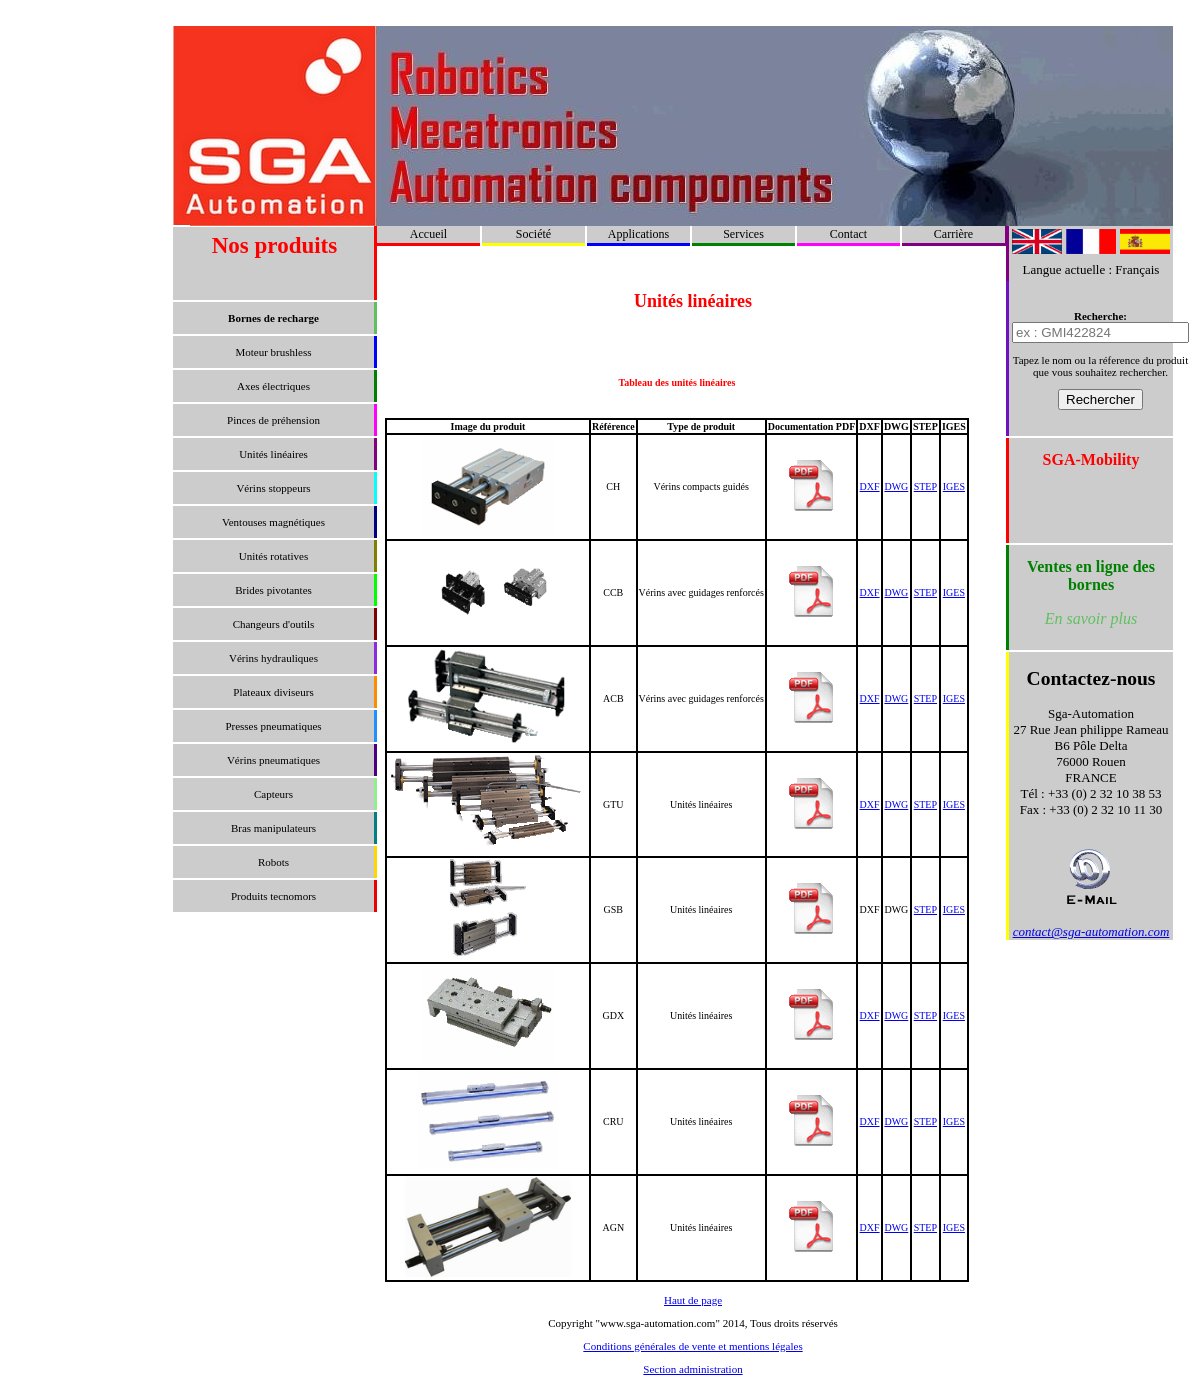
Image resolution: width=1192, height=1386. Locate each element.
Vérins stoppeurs (273, 488)
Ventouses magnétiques (273, 522)
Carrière (953, 234)
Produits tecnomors (273, 896)
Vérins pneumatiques (273, 760)
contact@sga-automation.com (1091, 931)
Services (743, 234)
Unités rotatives (273, 556)
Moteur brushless (273, 352)
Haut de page (693, 1300)
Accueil (428, 234)
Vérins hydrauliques (273, 658)
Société (533, 234)
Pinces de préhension (273, 420)
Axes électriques (273, 386)
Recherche (1098, 316)
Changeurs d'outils (274, 624)
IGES (954, 486)
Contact (848, 234)
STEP (925, 486)
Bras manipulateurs (273, 828)
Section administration (692, 1369)
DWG (896, 486)
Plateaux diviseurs (273, 692)
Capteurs (273, 794)
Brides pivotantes (273, 590)
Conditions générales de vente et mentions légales (692, 1346)
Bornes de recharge (273, 318)
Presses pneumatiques (273, 726)
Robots (273, 862)
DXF (870, 486)
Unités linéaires (273, 454)
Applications (638, 234)
